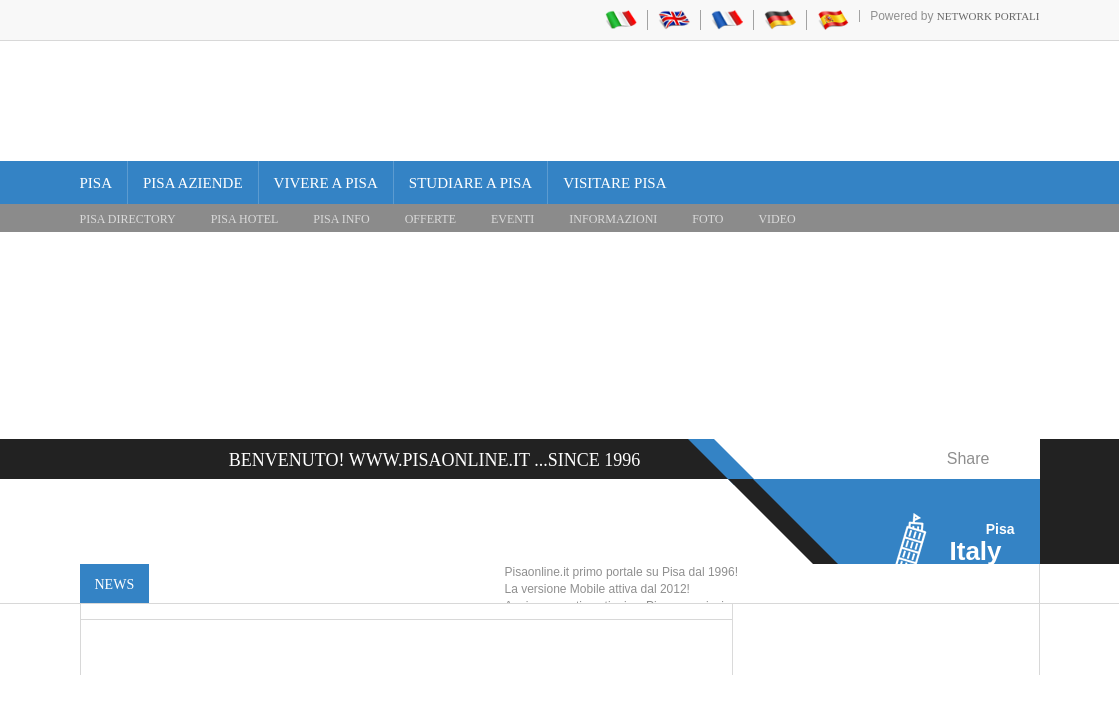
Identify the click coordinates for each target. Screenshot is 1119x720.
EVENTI (512, 219)
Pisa (96, 183)
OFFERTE (430, 219)
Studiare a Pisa (470, 183)
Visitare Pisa (614, 183)
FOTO (707, 219)
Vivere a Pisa (326, 183)
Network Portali (988, 16)
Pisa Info (341, 219)
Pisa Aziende (193, 183)
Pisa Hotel (245, 219)
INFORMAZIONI (613, 219)
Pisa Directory (128, 219)
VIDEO (776, 219)
